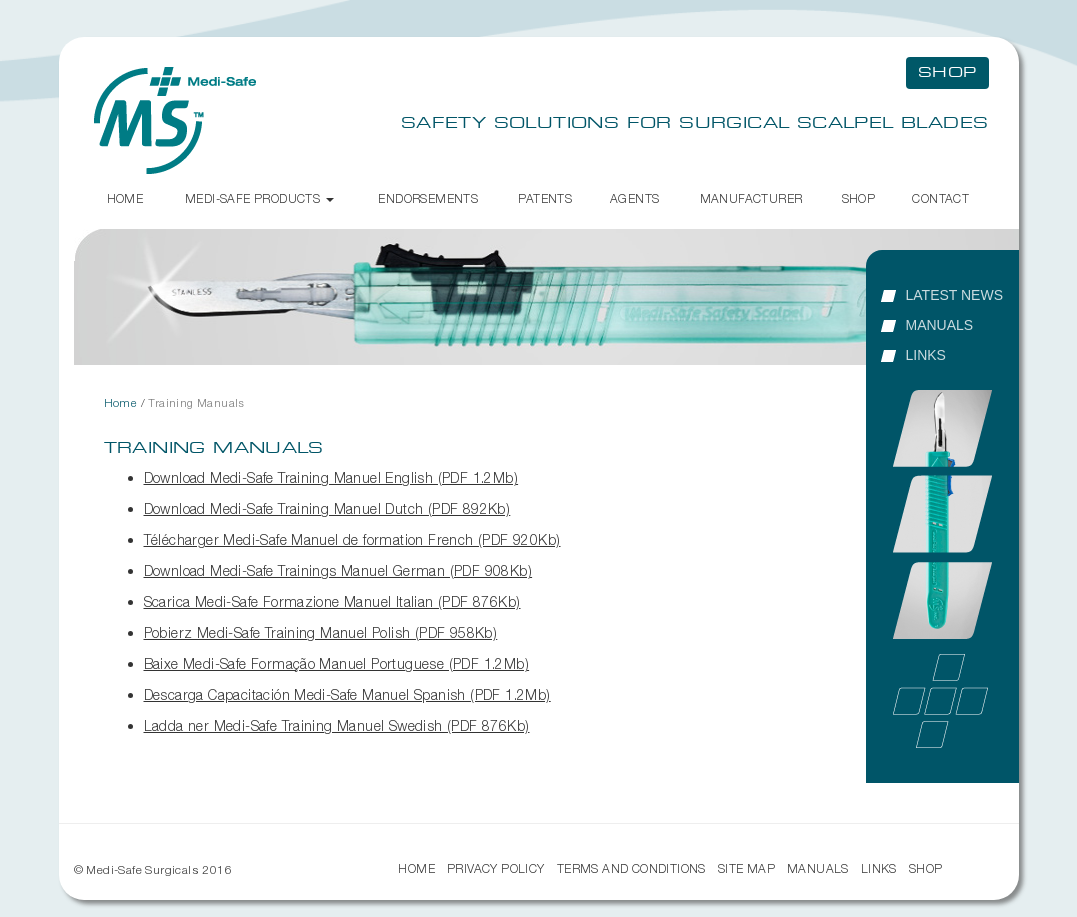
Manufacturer (751, 198)
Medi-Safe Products (259, 198)
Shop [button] (947, 73)
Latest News (955, 295)
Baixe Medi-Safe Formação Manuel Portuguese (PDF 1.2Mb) (337, 663)
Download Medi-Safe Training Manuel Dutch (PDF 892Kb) (327, 508)
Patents (545, 198)
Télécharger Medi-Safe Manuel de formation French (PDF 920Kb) (352, 539)
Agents (634, 198)
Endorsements (428, 198)
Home (125, 198)
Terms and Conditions (631, 868)
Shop (859, 198)
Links (926, 355)
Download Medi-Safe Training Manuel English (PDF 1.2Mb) (331, 477)
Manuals (940, 325)
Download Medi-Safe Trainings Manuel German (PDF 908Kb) (338, 570)
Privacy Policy (496, 868)
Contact (940, 198)
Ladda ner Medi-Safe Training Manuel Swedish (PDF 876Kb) (337, 725)
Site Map (746, 868)
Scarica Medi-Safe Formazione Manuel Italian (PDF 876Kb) (332, 601)
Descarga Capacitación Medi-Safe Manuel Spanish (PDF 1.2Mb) (347, 694)
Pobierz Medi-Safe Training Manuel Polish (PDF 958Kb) (321, 632)
